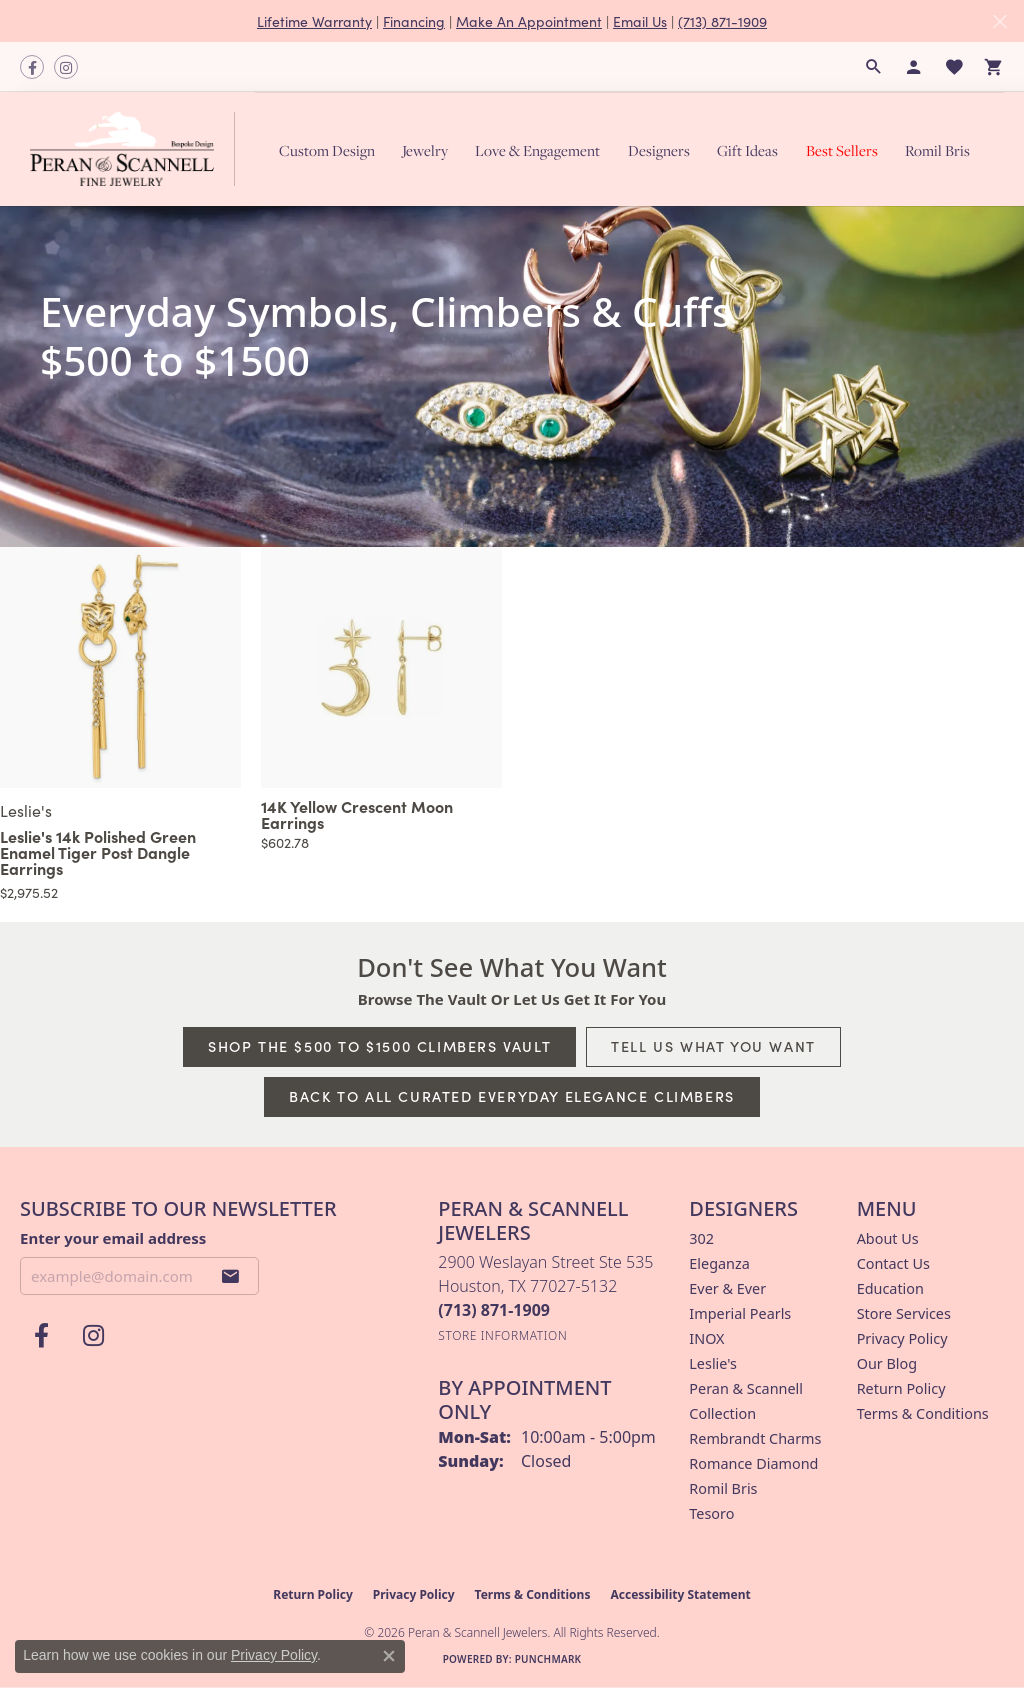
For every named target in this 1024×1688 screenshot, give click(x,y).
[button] (874, 67)
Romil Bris (937, 150)
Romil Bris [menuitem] (723, 1488)
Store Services (904, 1313)
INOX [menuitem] (706, 1338)
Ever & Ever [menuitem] (727, 1288)
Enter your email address (113, 1238)
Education (890, 1288)
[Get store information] (502, 1335)
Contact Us (893, 1263)
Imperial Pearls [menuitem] (740, 1313)
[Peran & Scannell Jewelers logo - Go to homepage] (137, 149)
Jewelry (425, 150)
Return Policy (901, 1388)
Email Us (640, 21)
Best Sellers (842, 150)
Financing (414, 21)
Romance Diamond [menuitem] (753, 1463)
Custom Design (327, 150)
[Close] (999, 21)
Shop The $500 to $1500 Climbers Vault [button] (379, 1046)
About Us (888, 1238)
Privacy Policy (902, 1338)
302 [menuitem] (701, 1238)
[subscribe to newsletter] (231, 1276)
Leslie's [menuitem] (713, 1363)
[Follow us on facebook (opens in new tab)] (32, 67)
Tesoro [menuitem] (711, 1513)
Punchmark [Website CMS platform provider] (548, 1659)
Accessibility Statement (680, 1594)
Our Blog (887, 1363)
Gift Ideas (747, 150)
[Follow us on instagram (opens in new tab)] (66, 67)
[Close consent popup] (389, 1656)
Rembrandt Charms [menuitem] (755, 1438)
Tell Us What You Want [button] (713, 1046)
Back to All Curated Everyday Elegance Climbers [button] (512, 1096)
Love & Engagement (537, 150)
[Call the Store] (494, 1310)
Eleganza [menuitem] (719, 1263)
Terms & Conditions (923, 1413)
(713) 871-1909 (722, 21)
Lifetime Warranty (314, 21)
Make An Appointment (529, 21)
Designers (659, 150)
